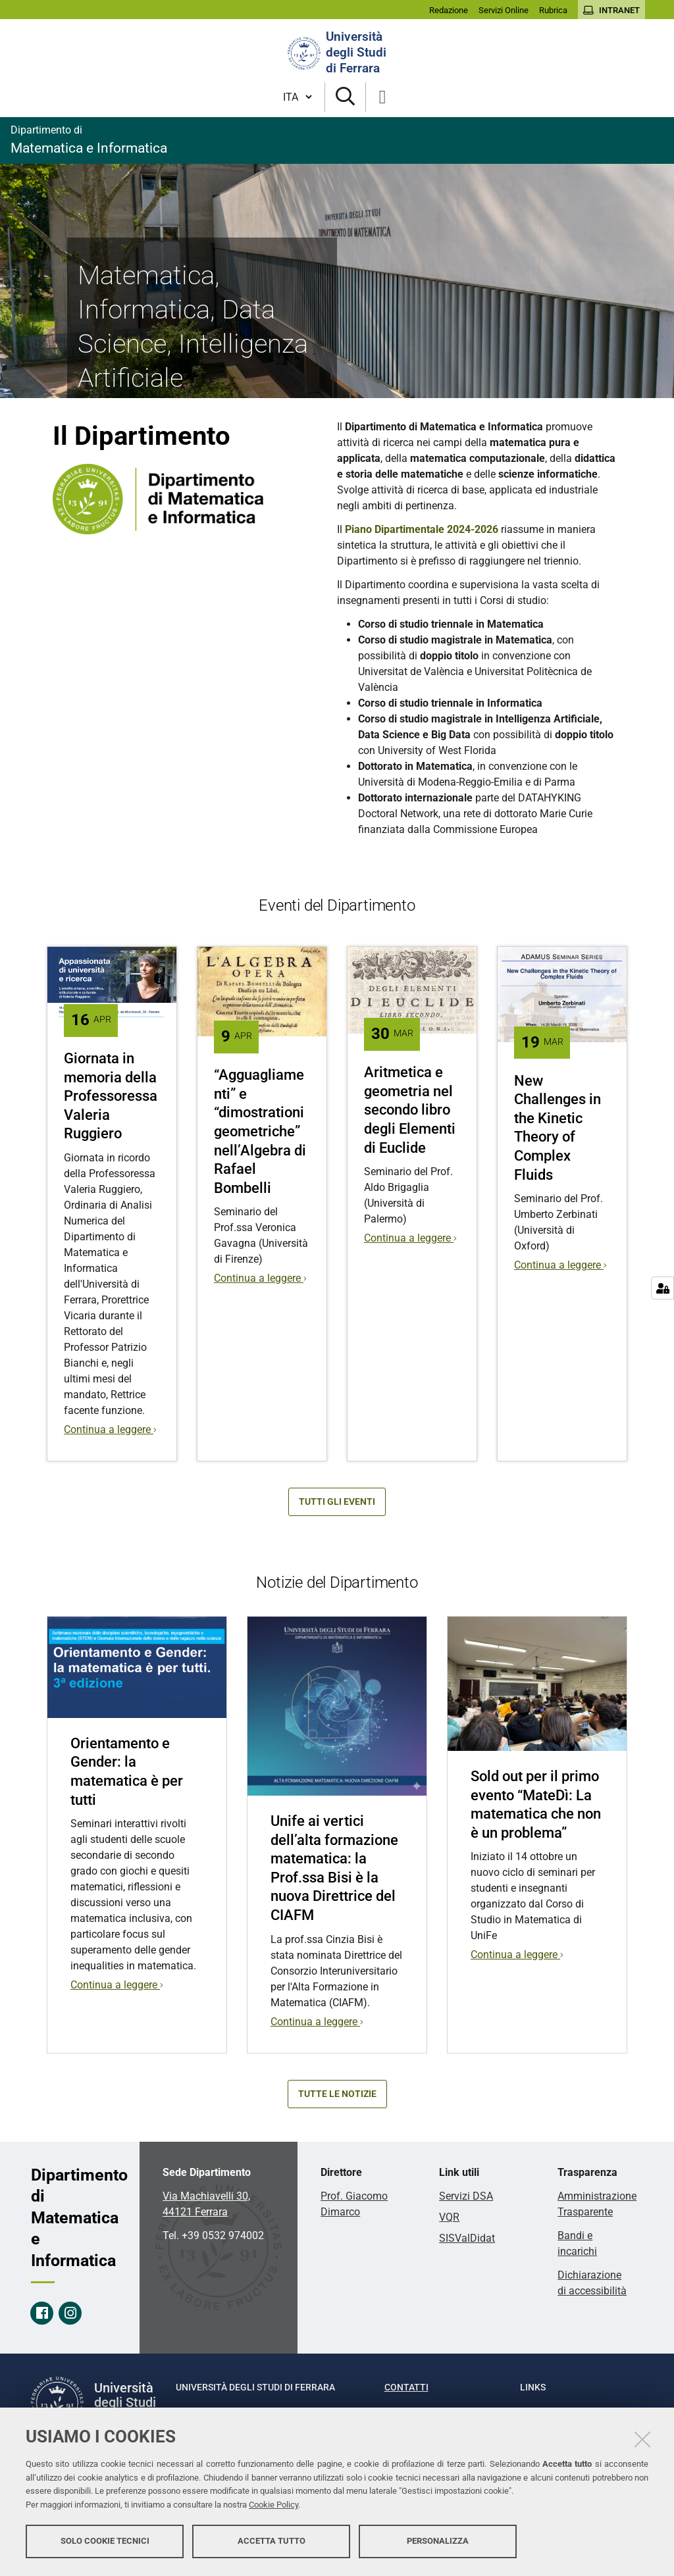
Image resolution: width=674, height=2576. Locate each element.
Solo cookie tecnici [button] (105, 2541)
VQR (449, 2217)
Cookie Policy (273, 2505)
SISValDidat (467, 2238)
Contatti (406, 2387)
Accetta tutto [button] (271, 2541)
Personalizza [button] (438, 2541)
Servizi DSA (466, 2196)
